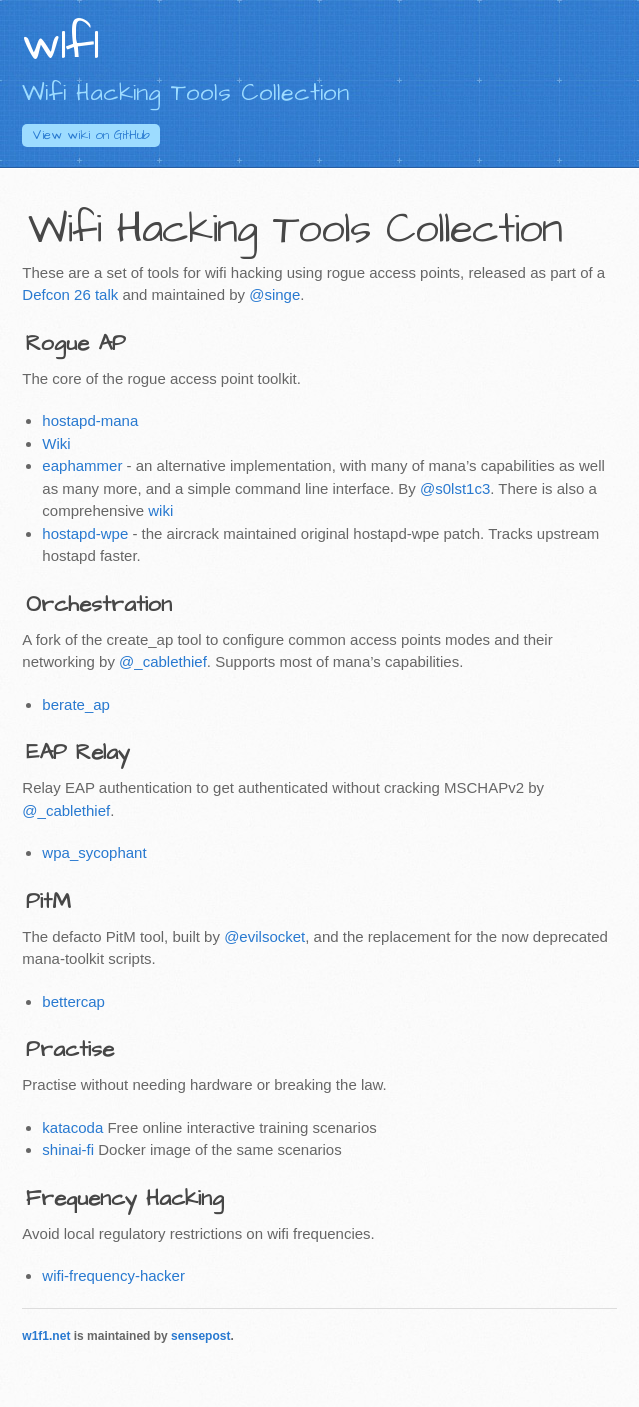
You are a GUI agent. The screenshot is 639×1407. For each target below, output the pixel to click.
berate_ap (76, 704)
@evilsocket (264, 936)
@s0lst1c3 (455, 488)
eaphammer (82, 465)
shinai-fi (68, 1149)
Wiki (56, 443)
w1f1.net (46, 1336)
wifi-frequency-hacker (113, 1275)
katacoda (72, 1127)
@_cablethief (163, 661)
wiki (160, 510)
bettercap (73, 1001)
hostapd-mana (90, 420)
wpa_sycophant (94, 852)
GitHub (91, 135)
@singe (274, 294)
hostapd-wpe (85, 533)
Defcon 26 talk (70, 294)
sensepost (200, 1336)
